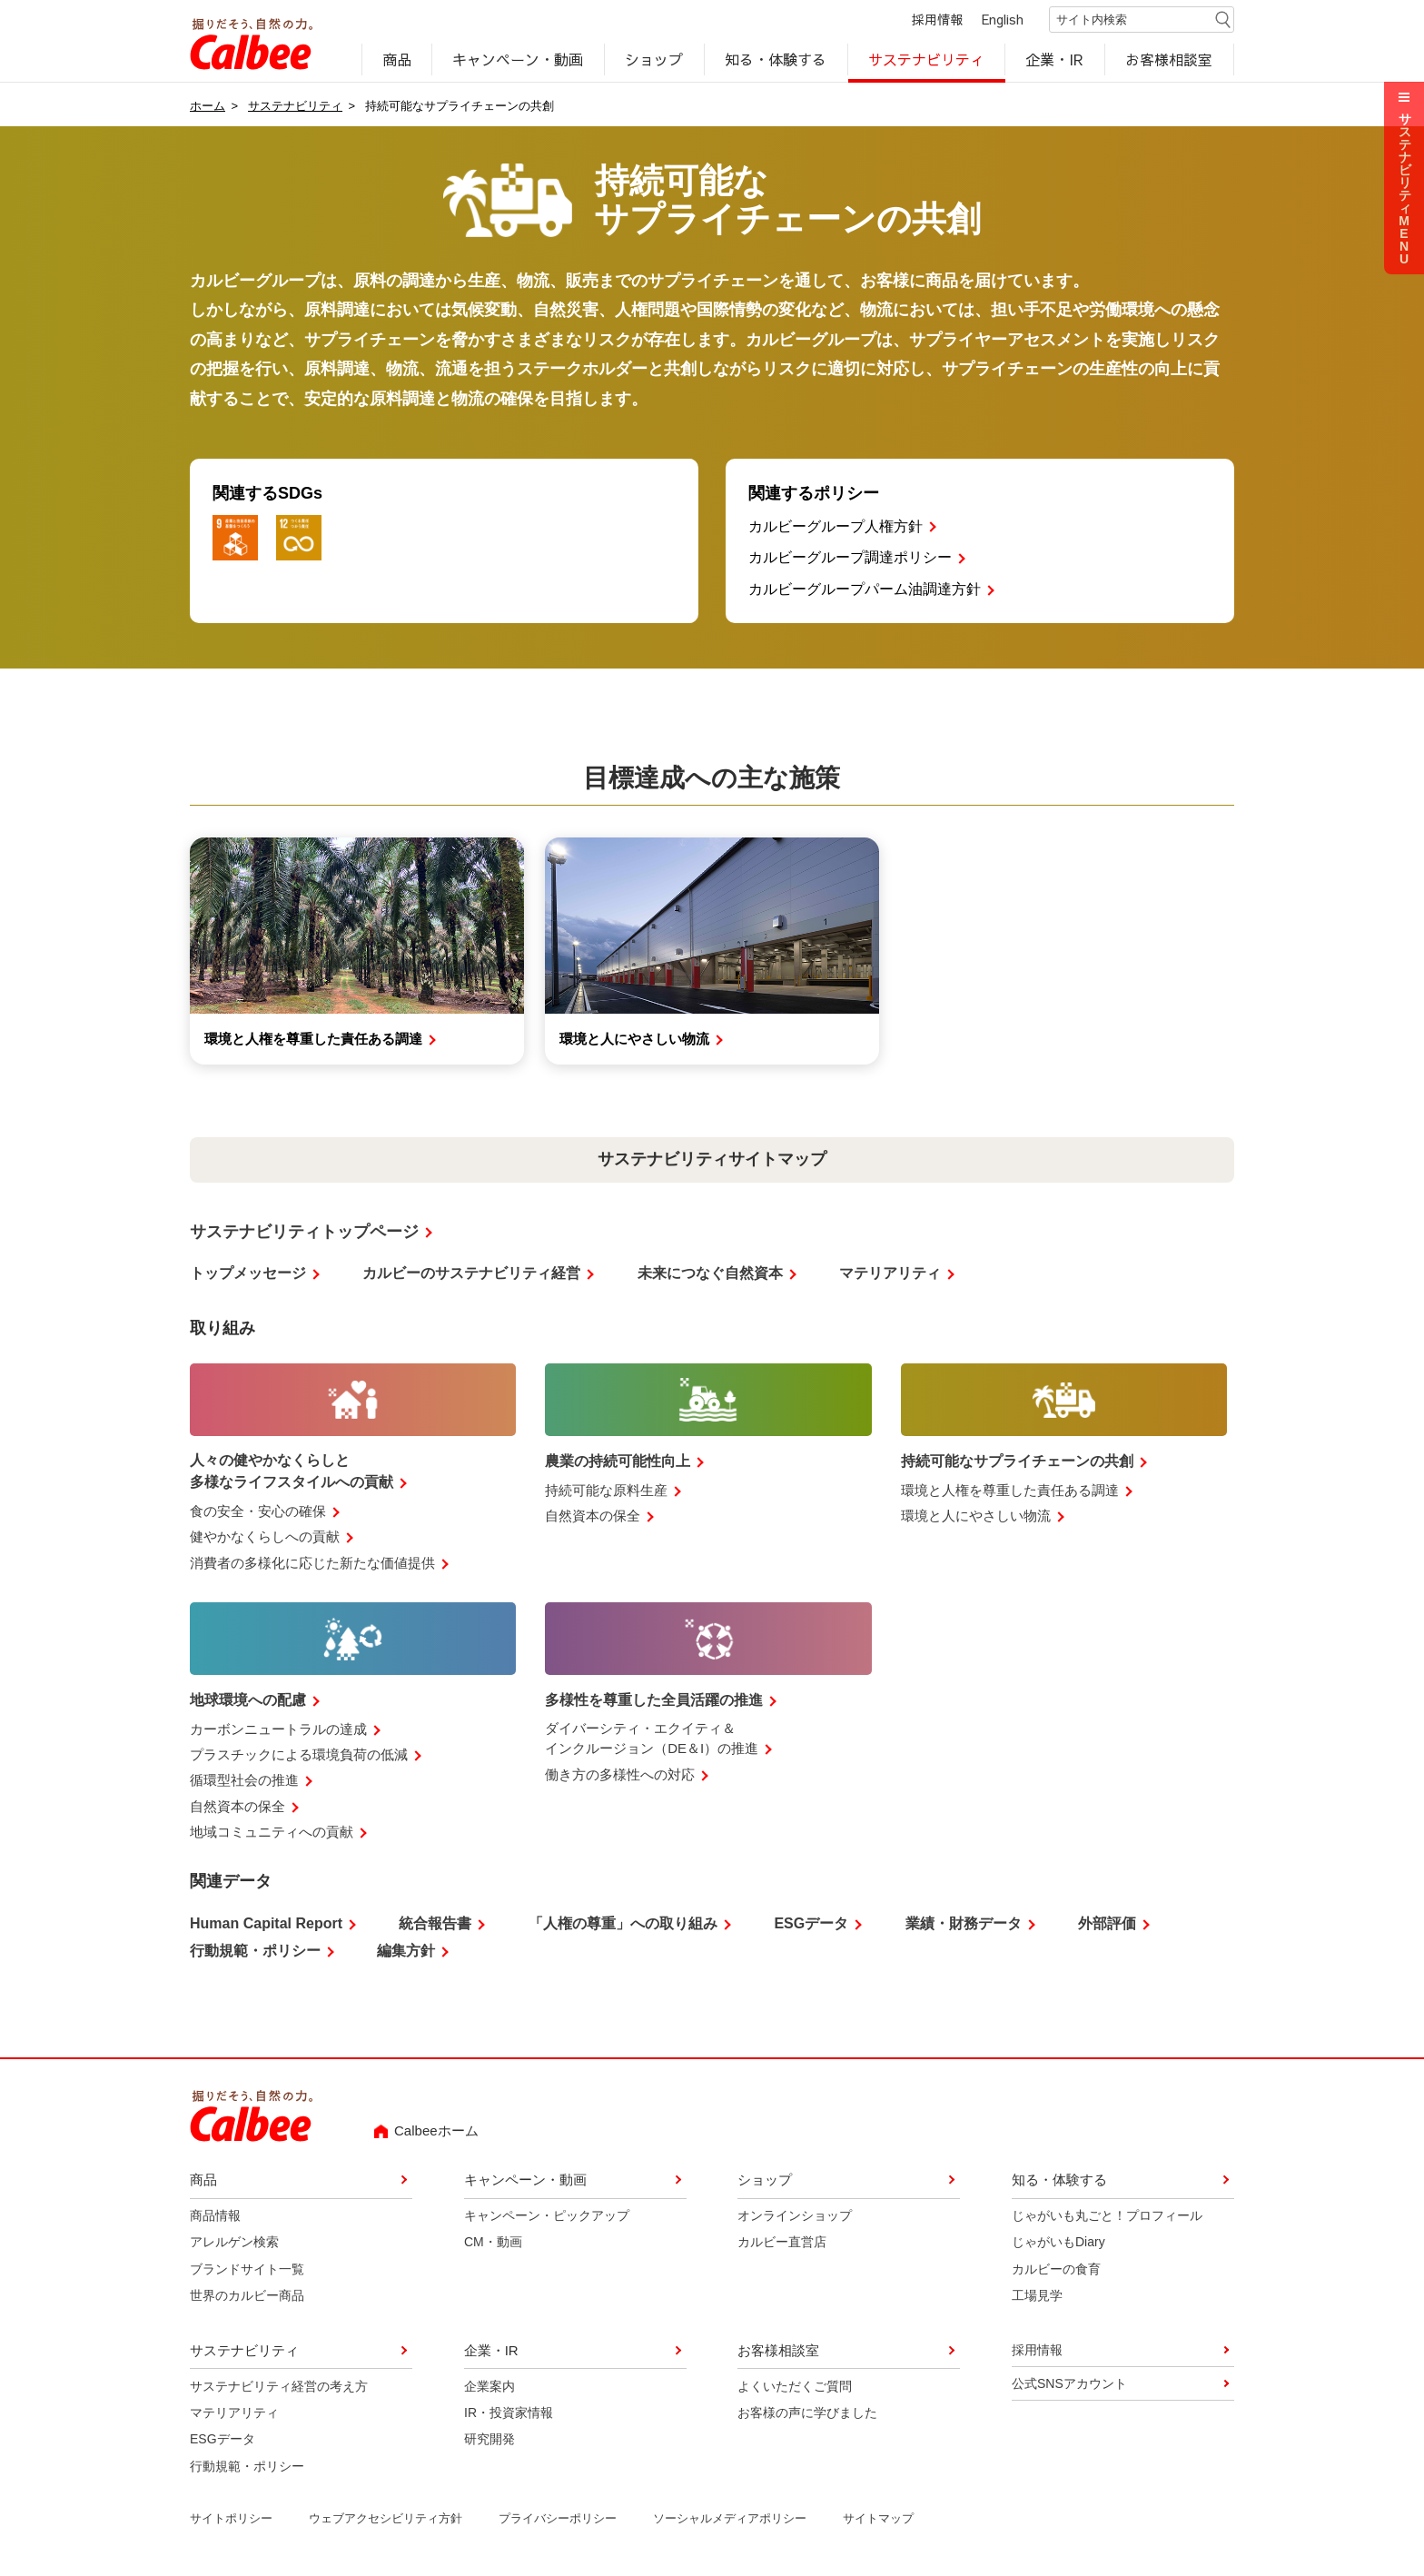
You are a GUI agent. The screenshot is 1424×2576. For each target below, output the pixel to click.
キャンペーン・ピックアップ (546, 2217)
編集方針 (406, 1952)
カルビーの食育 (1056, 2271)
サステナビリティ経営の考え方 (279, 2387)
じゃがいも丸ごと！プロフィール (1107, 2217)
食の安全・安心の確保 (258, 1513)
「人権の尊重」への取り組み (623, 1925)
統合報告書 (435, 1925)
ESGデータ (811, 1925)
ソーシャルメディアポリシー (729, 2520)
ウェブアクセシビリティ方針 (385, 2520)
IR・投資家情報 (508, 2414)
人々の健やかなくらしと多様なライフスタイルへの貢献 (291, 1472)
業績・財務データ (963, 1925)
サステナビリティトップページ (304, 1233)
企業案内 (489, 2387)
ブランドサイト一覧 (247, 2271)
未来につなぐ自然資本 (710, 1275)
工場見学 (1037, 2297)
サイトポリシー (231, 2520)
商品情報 (215, 2217)
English (1003, 20)
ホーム (207, 107)
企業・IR (1055, 60)
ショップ (654, 60)
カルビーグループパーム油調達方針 (864, 591)
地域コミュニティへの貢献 (271, 1833)
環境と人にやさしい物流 (976, 1517)
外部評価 (1107, 1925)
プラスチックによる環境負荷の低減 (299, 1756)
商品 (396, 60)
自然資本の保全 (592, 1517)
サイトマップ (878, 2520)
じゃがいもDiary (1058, 2243)
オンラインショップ (794, 2217)
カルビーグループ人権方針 (835, 527)
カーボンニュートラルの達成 (278, 1730)
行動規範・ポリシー (255, 1952)
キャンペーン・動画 (518, 60)
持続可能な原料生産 (606, 1492)
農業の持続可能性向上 (617, 1463)
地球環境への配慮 (248, 1701)
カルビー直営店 (781, 2243)
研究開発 (489, 2440)
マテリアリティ (890, 1275)
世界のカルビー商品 (247, 2297)
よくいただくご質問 (794, 2387)
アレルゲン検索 (234, 2243)
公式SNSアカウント (1069, 2385)
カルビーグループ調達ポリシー (850, 559)
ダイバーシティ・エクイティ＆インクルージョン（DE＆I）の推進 (651, 1740)
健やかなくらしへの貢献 (265, 1538)
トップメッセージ (248, 1275)
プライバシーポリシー (558, 2520)
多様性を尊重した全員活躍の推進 (654, 1701)
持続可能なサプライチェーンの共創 (1017, 1463)
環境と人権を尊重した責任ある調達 (1010, 1492)
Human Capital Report (266, 1925)
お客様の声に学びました (807, 2414)
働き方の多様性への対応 (620, 1775)
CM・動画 (493, 2243)
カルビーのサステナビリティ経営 (471, 1275)
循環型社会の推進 (244, 1781)
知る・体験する (775, 60)
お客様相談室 (1169, 60)
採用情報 (937, 20)
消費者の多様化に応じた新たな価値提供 (312, 1563)
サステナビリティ (926, 60)
